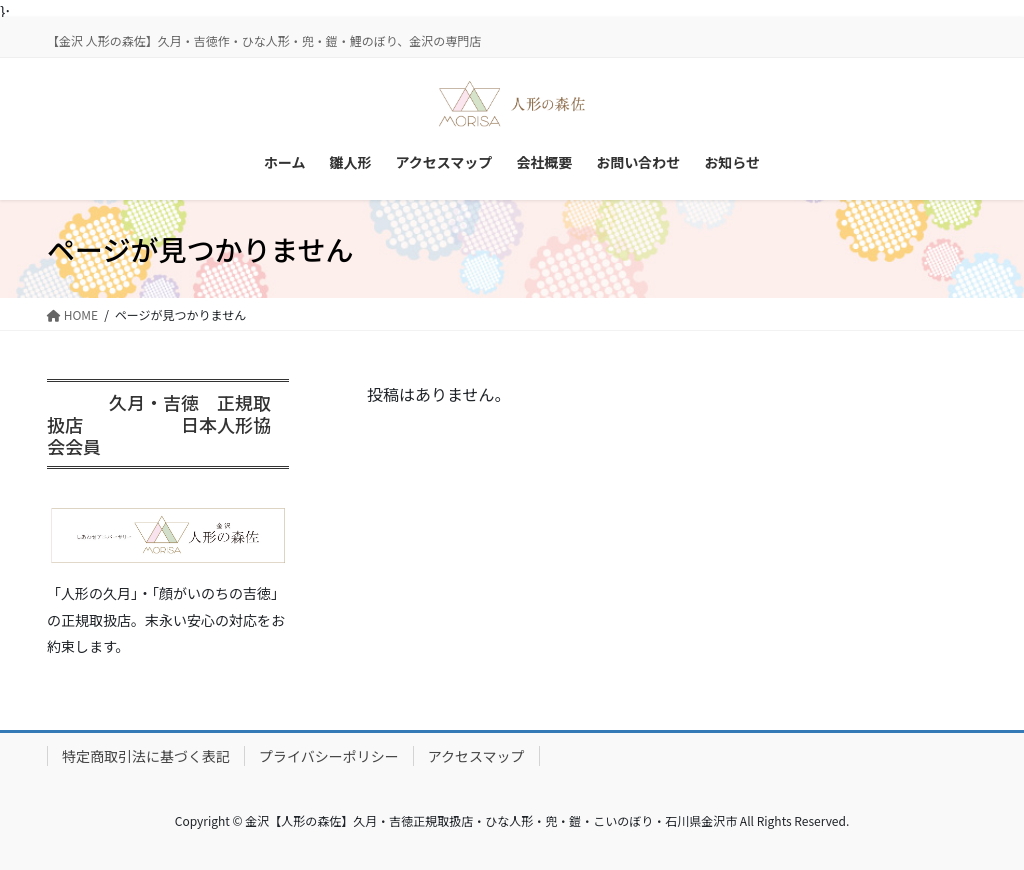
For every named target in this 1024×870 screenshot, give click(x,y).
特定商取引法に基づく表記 (146, 756)
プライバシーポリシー (329, 756)
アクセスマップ (476, 756)
